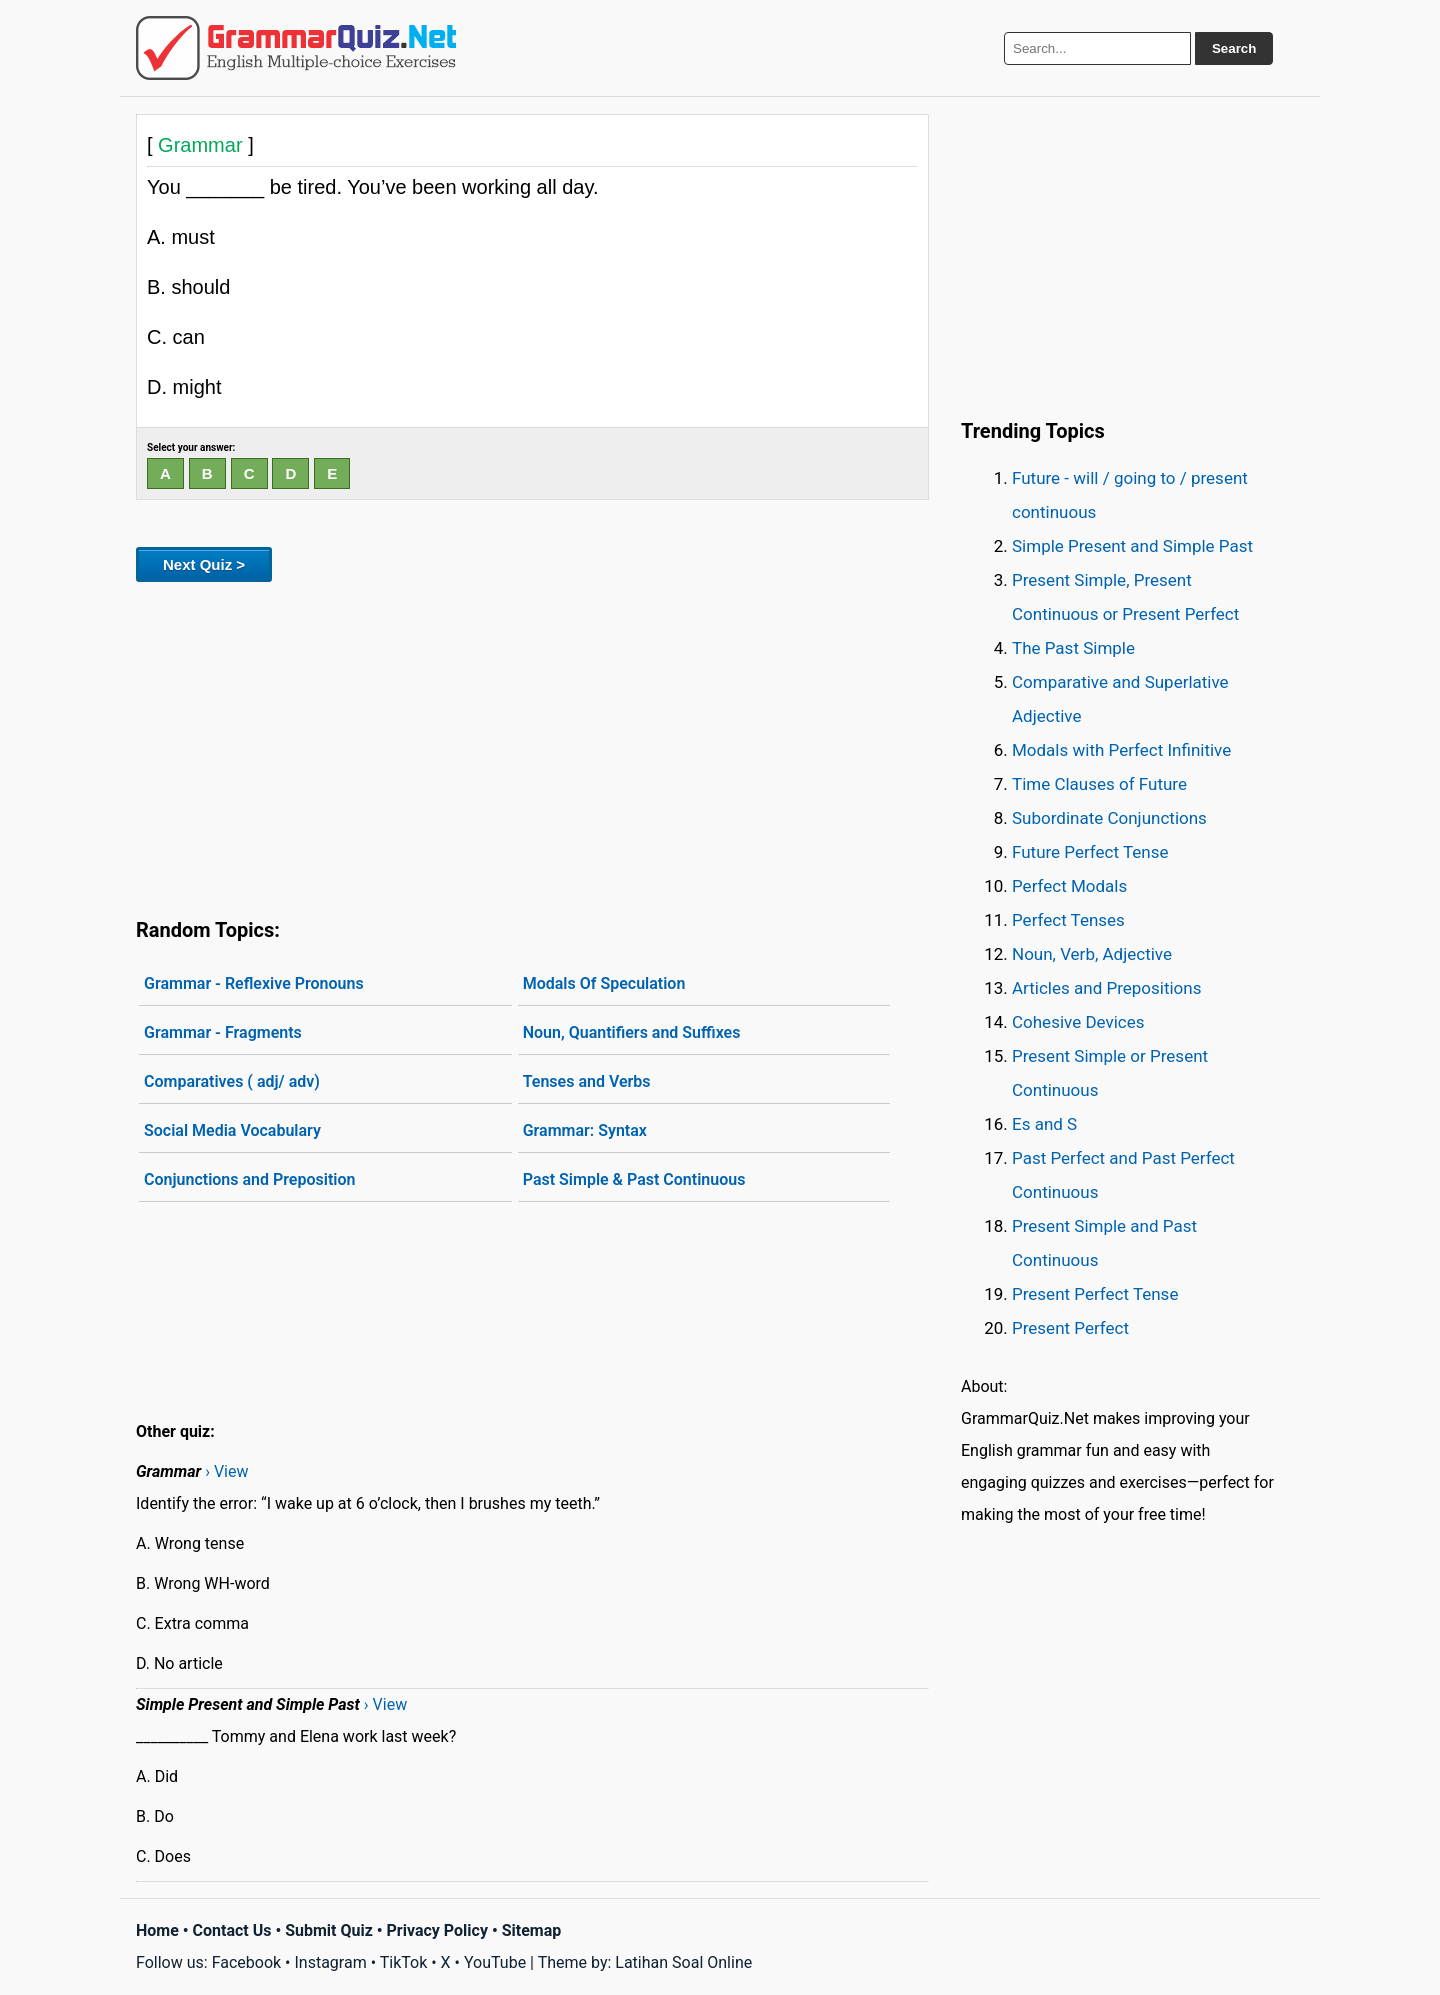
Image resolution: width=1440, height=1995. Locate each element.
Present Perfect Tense (1095, 1294)
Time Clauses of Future (1099, 784)
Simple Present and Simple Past (1132, 546)
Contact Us (232, 1930)
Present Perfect (1070, 1328)
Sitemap (532, 1930)
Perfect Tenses (1068, 920)
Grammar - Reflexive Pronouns (254, 983)
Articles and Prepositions (1106, 988)
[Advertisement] (532, 746)
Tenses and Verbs (587, 1081)
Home (157, 1930)
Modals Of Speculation (604, 983)
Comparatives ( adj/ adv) (232, 1081)
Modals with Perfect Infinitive (1121, 750)
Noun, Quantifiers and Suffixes (632, 1032)
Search (1234, 48)
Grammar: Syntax (585, 1130)
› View (226, 1471)
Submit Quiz (329, 1930)
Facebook (246, 1962)
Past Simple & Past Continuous (634, 1179)
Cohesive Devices (1078, 1022)
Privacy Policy (437, 1930)
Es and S (1044, 1124)
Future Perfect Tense (1090, 852)
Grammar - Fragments (223, 1032)
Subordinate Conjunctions (1109, 818)
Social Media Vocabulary (232, 1130)
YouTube (495, 1962)
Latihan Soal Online (683, 1962)
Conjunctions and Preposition (249, 1179)
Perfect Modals (1069, 886)
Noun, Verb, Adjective (1092, 954)
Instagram (330, 1962)
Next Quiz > (204, 564)
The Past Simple (1073, 648)
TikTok (404, 1962)
